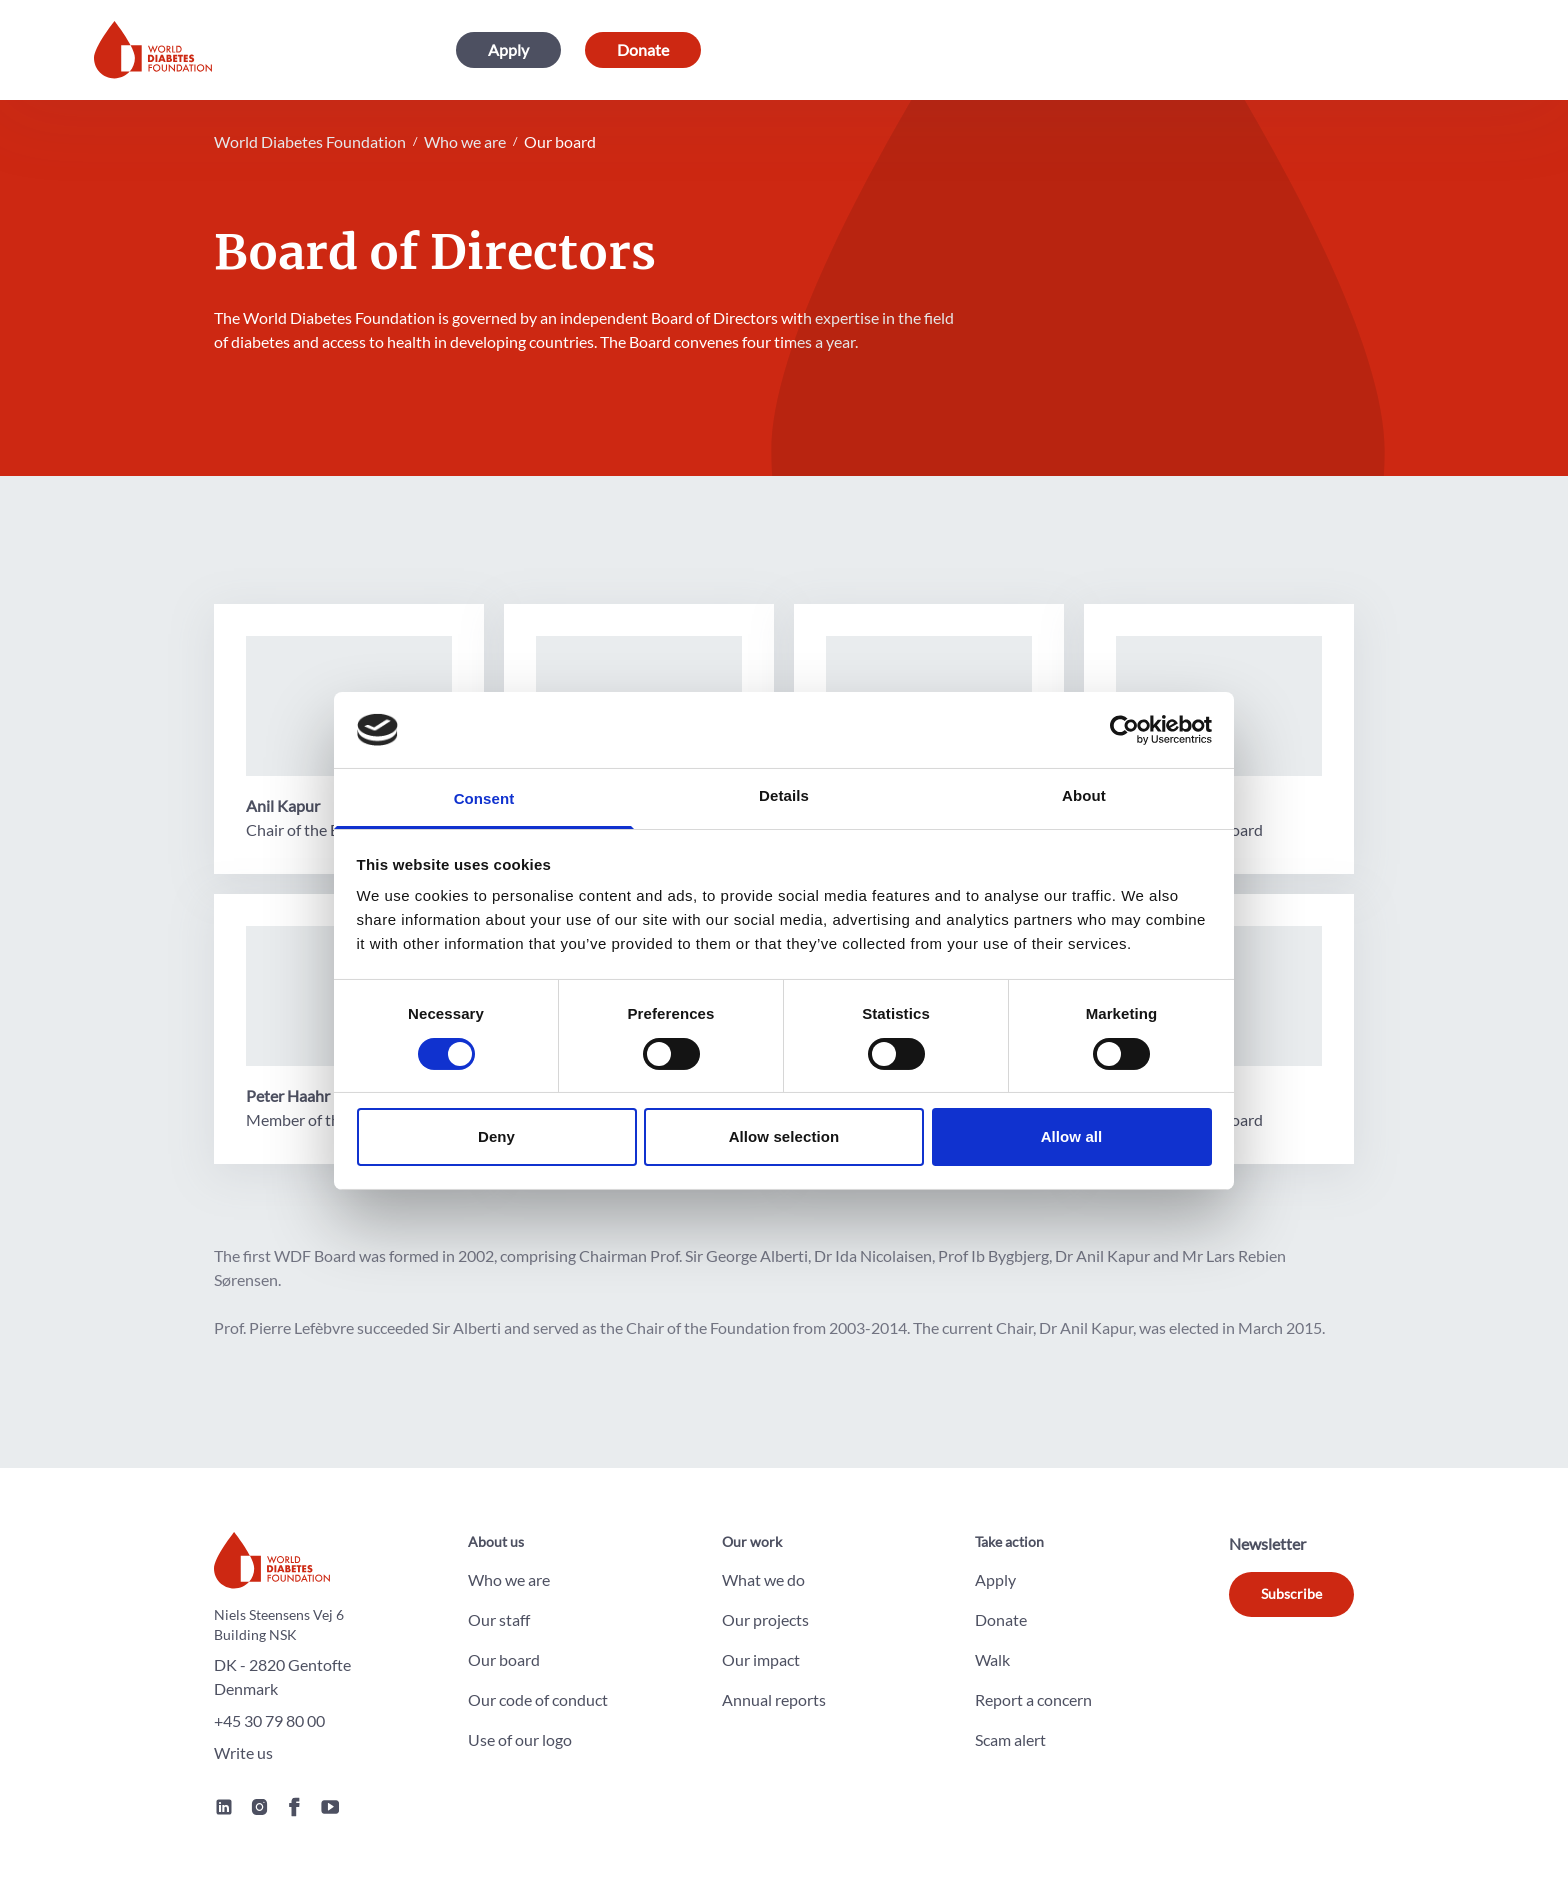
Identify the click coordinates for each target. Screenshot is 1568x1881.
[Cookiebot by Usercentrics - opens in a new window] (1124, 730)
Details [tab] (784, 795)
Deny (496, 1136)
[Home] (153, 50)
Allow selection (784, 1136)
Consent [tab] (484, 798)
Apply (508, 49)
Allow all (1072, 1136)
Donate (643, 49)
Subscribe (1291, 1593)
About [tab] (1084, 795)
